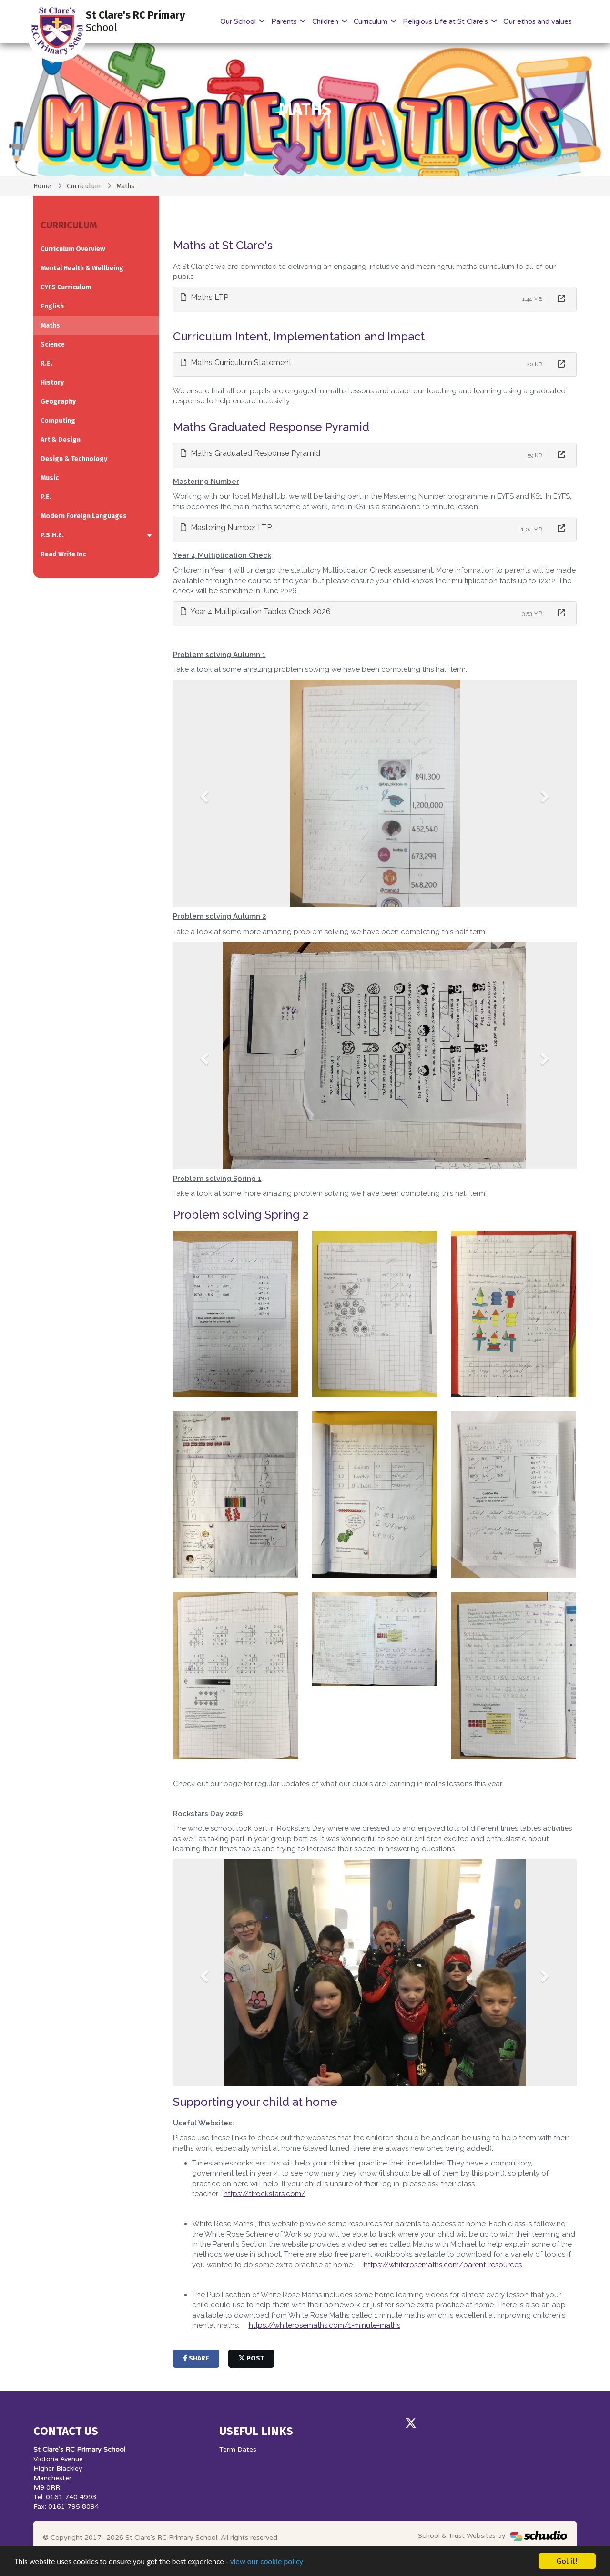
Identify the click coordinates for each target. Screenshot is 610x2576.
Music (50, 478)
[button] (203, 793)
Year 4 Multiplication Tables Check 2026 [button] (256, 611)
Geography (58, 402)
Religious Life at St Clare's (446, 21)
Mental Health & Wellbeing (82, 268)
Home (42, 186)
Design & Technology (74, 459)
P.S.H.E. (52, 535)
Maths (50, 325)
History (52, 383)
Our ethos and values (537, 21)
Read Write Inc (63, 554)
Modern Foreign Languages (84, 516)
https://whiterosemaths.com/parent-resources (443, 2264)
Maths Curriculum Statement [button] (236, 362)
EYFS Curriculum (66, 287)
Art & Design (61, 440)
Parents (285, 21)
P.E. (46, 497)
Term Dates (237, 2449)
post (251, 2358)
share (196, 2358)
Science (53, 344)
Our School (239, 21)
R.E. (46, 363)
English (52, 306)
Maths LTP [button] (204, 297)
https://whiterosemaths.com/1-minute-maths (324, 2325)
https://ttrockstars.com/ (264, 2193)
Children (326, 21)
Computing (58, 421)
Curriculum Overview (73, 249)
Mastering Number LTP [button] (226, 527)
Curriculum (371, 21)
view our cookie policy (266, 2561)
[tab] (375, 299)
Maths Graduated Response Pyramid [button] (250, 453)
